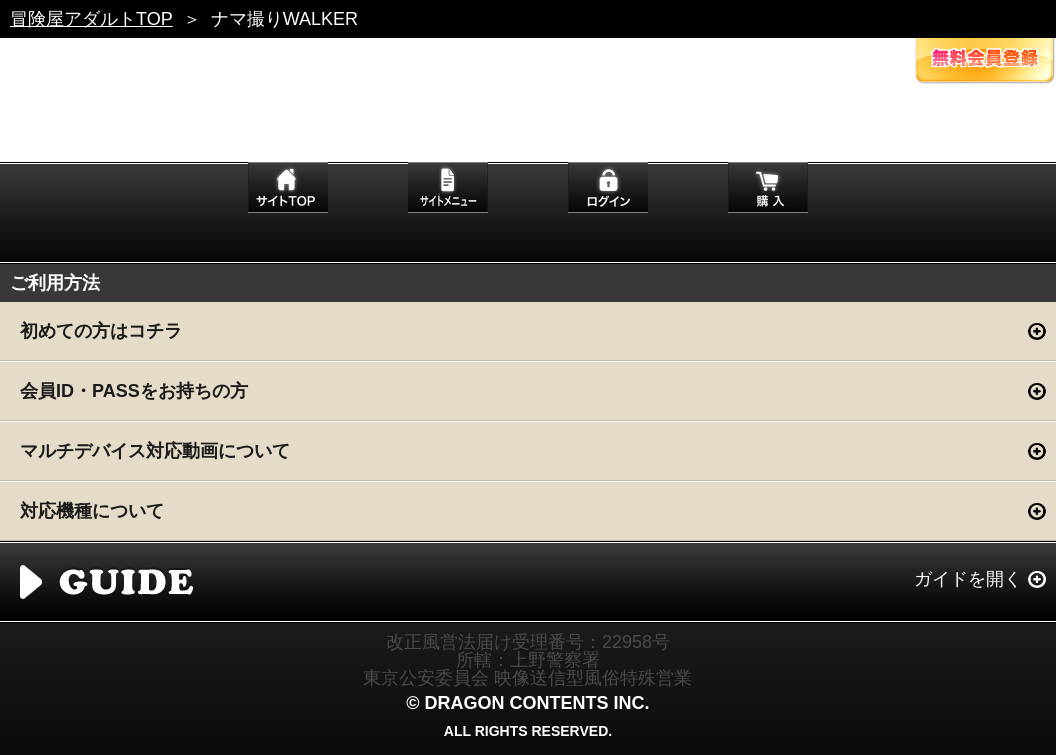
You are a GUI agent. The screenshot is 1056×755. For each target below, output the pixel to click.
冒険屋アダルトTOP (91, 19)
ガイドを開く (968, 579)
